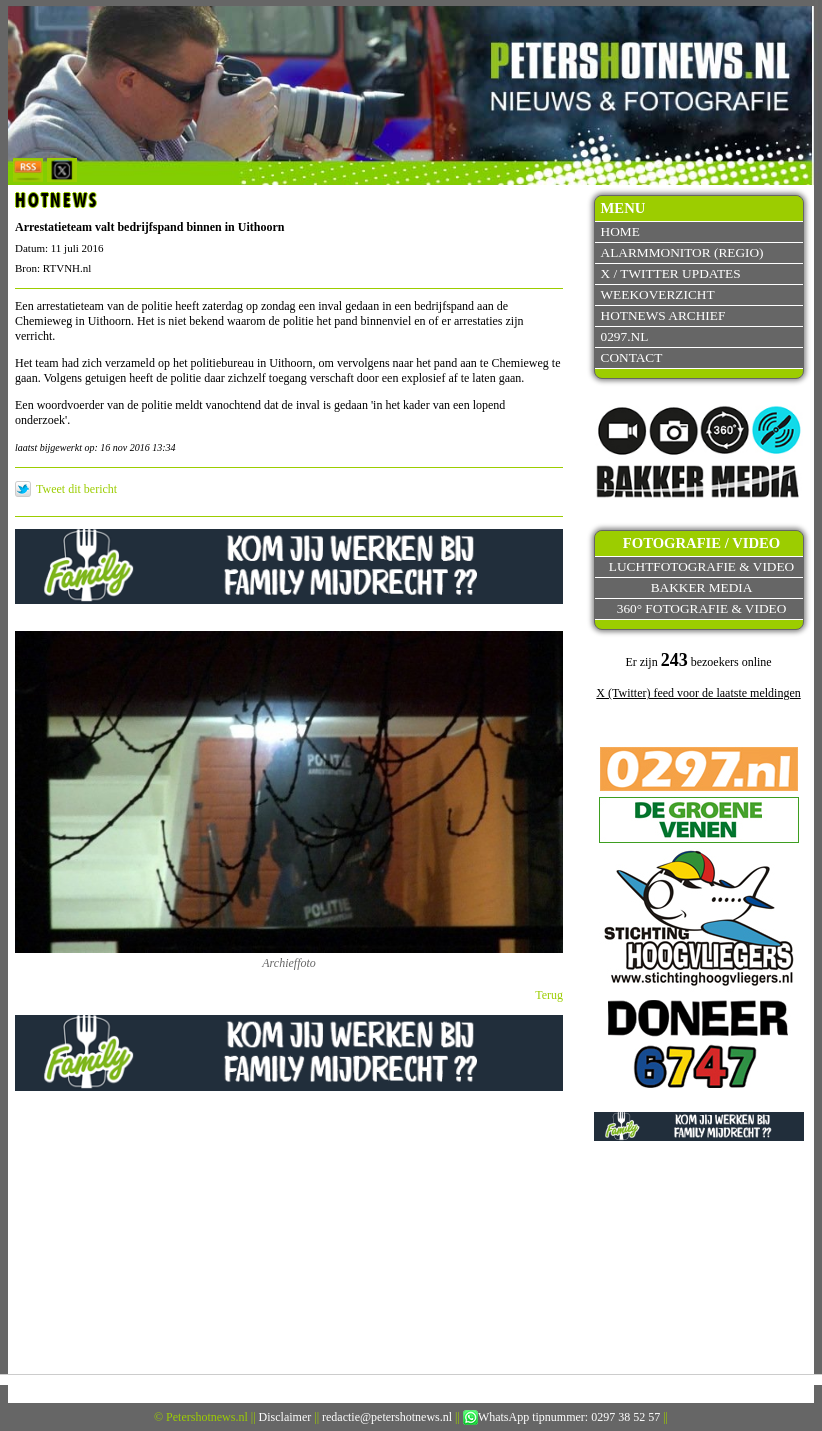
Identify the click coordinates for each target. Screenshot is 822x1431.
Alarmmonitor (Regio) (682, 252)
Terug (549, 995)
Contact (632, 357)
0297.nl (625, 336)
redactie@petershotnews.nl (387, 1417)
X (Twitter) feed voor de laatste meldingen (698, 693)
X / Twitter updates (671, 273)
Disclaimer (285, 1417)
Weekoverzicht (658, 294)
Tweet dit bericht (76, 489)
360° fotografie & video (702, 608)
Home (620, 231)
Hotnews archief (663, 315)
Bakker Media (702, 587)
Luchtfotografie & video (701, 566)
